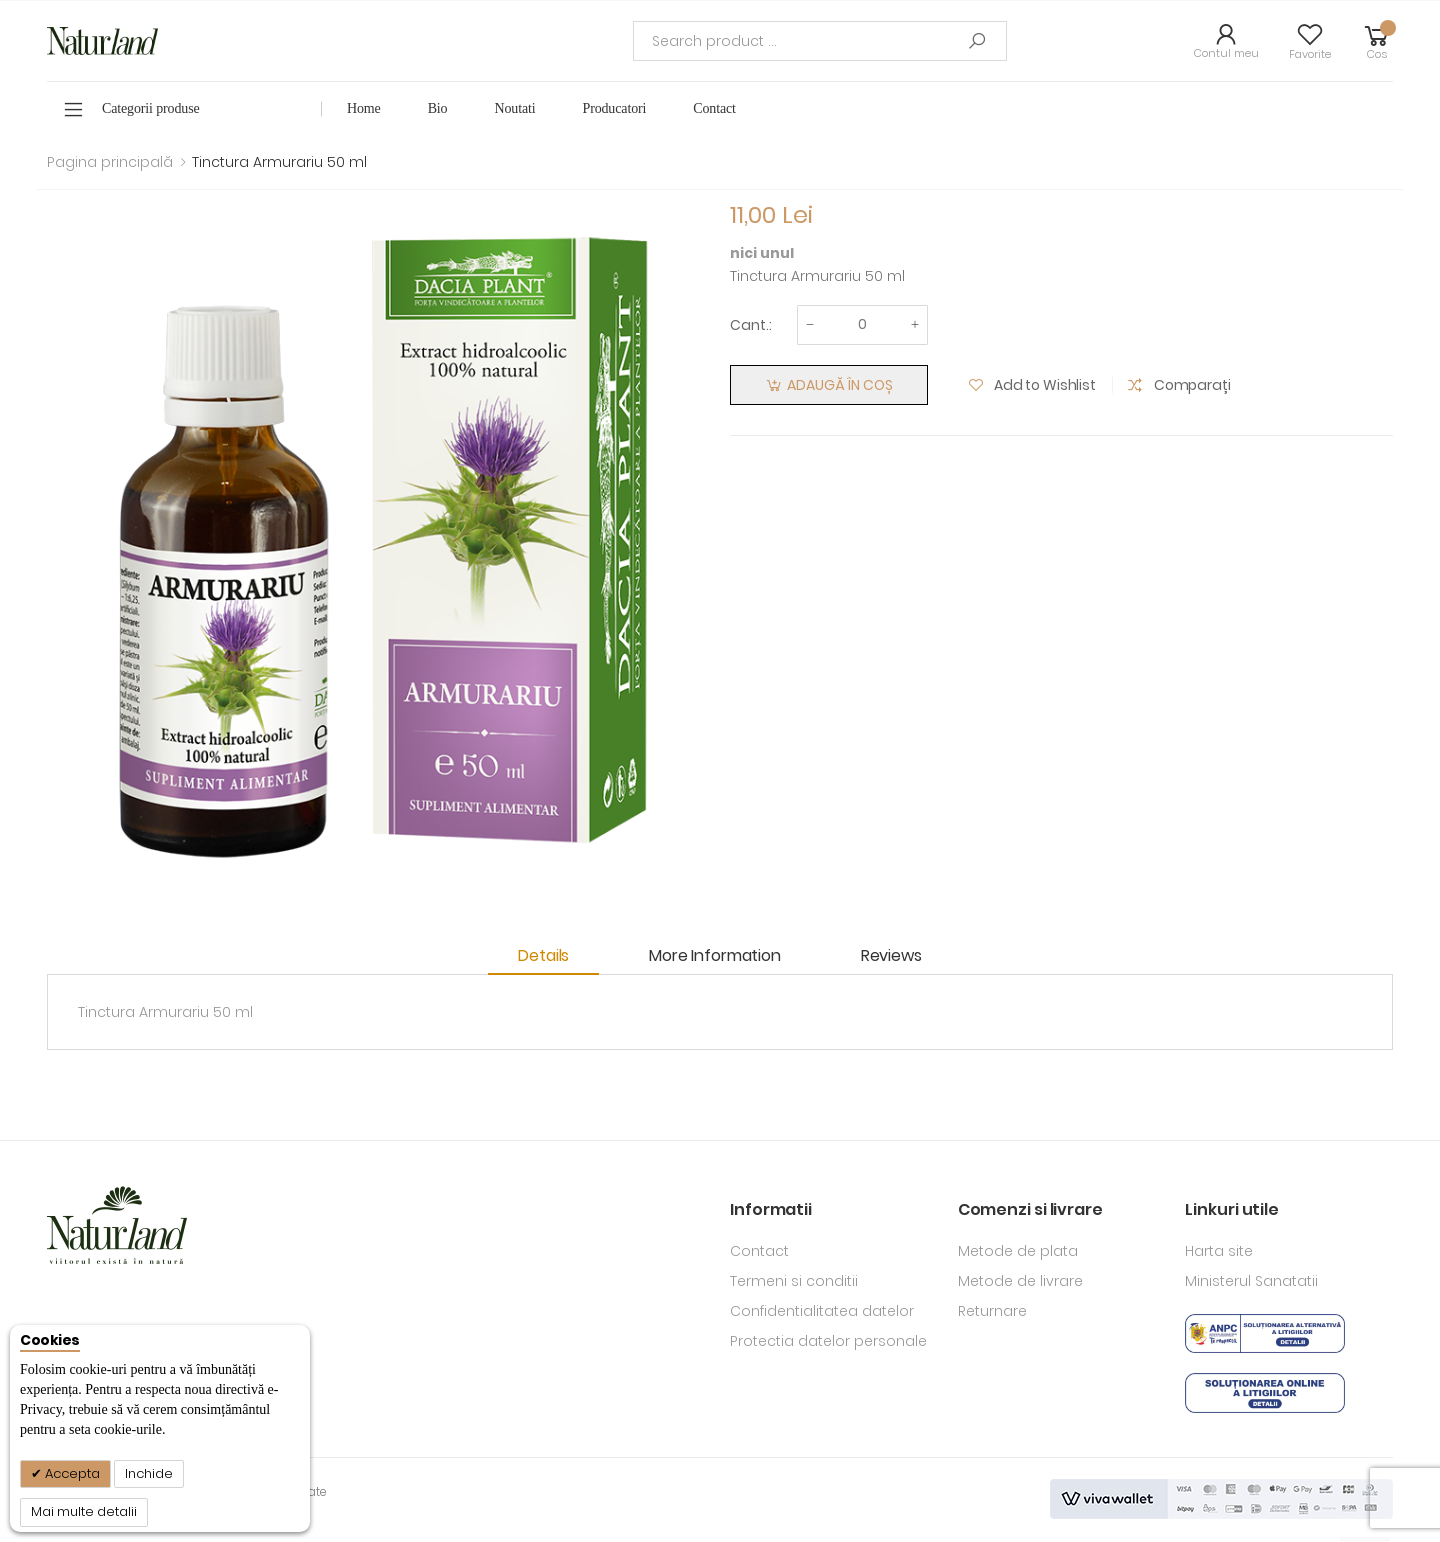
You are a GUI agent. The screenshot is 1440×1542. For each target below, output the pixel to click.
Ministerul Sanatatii (1251, 1281)
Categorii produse (151, 108)
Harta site (1219, 1251)
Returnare (992, 1311)
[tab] (553, 956)
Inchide (149, 1473)
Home (364, 108)
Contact (759, 1251)
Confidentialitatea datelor (822, 1311)
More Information (714, 955)
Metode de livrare (1020, 1281)
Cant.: (751, 325)
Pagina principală (110, 162)
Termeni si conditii (794, 1281)
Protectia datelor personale (828, 1341)
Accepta (71, 1473)
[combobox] (820, 41)
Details (543, 955)
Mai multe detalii (84, 1511)
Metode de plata (1018, 1251)
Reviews (891, 955)
